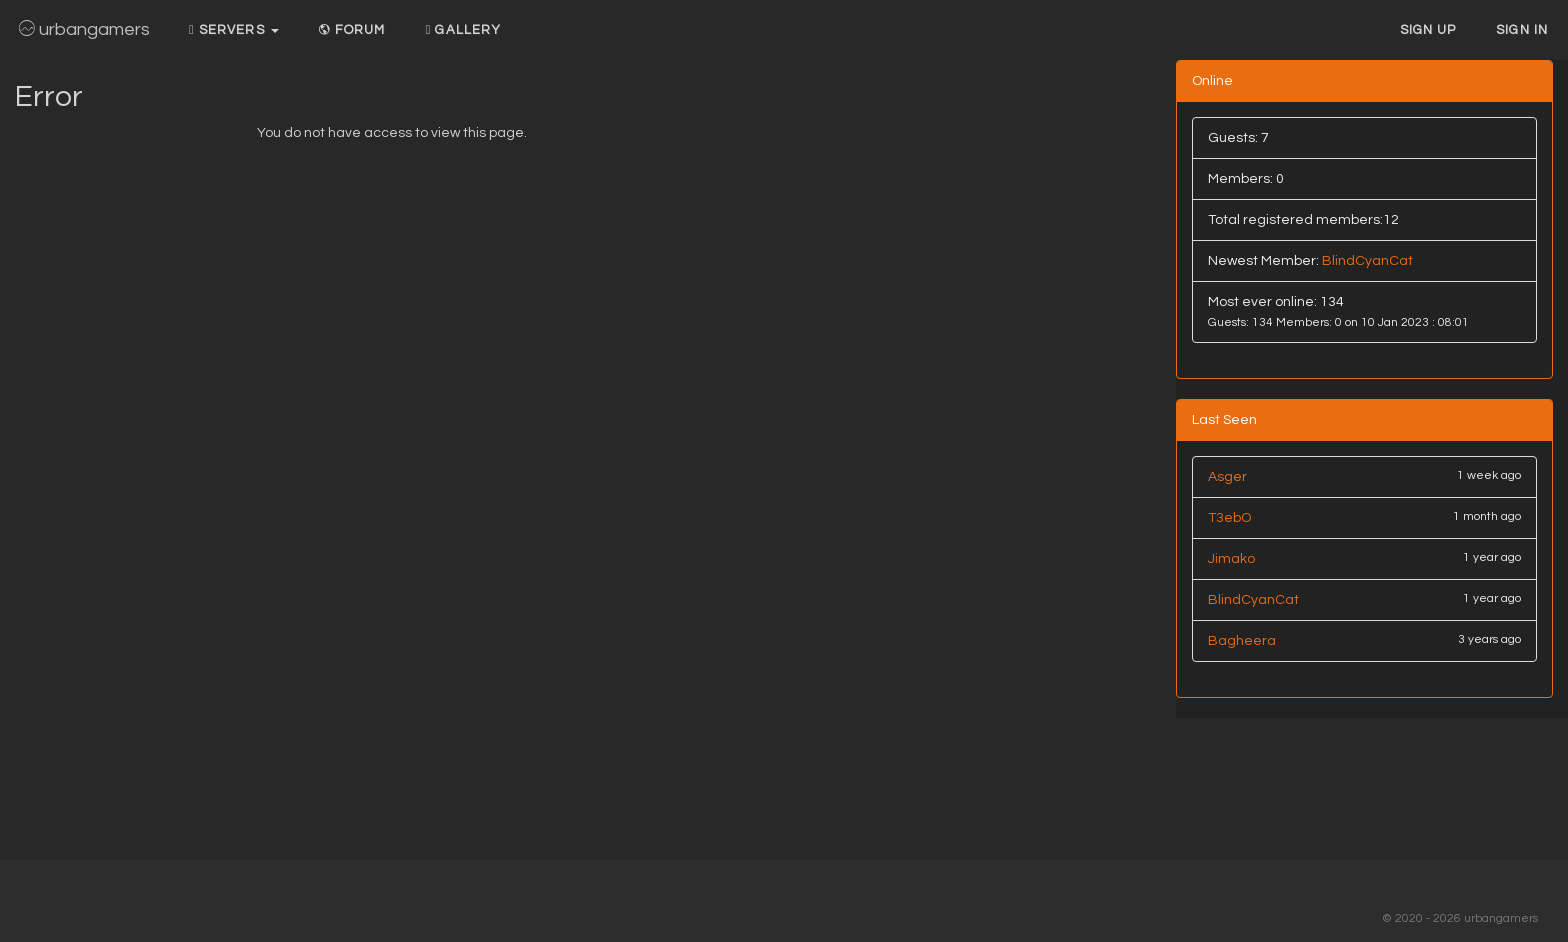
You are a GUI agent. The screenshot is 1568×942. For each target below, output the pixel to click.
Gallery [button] (463, 30)
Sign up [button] (1428, 30)
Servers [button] (234, 30)
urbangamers (84, 29)
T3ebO (1229, 518)
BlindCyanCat (1367, 261)
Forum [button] (352, 30)
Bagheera (1242, 641)
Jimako (1231, 559)
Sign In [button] (1522, 30)
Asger (1227, 477)
